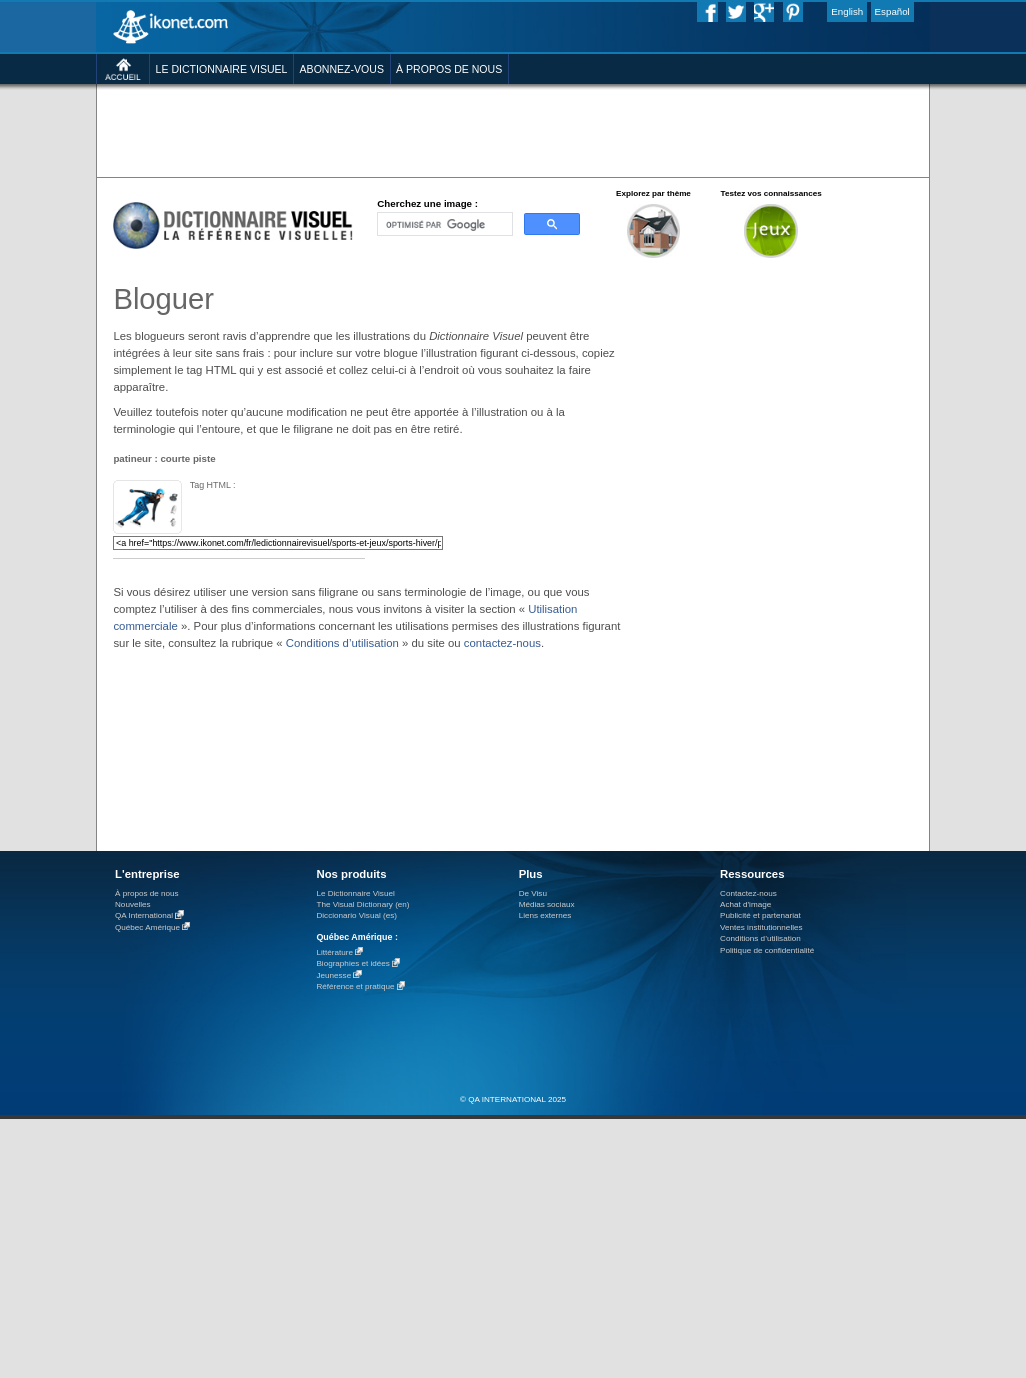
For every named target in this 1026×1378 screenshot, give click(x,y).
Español (892, 11)
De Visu (533, 893)
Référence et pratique (355, 987)
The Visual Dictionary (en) (362, 904)
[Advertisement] (512, 129)
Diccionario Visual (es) (356, 915)
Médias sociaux (547, 904)
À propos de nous (147, 893)
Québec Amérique (147, 927)
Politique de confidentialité (767, 950)
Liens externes (545, 915)
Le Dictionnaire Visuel (355, 893)
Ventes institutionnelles (761, 927)
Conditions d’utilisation (342, 643)
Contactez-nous (748, 893)
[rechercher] (443, 224)
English (847, 11)
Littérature (334, 952)
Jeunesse (333, 975)
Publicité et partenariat (760, 915)
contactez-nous (502, 643)
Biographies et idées (352, 964)
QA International (144, 916)
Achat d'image (745, 904)
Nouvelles (133, 904)
